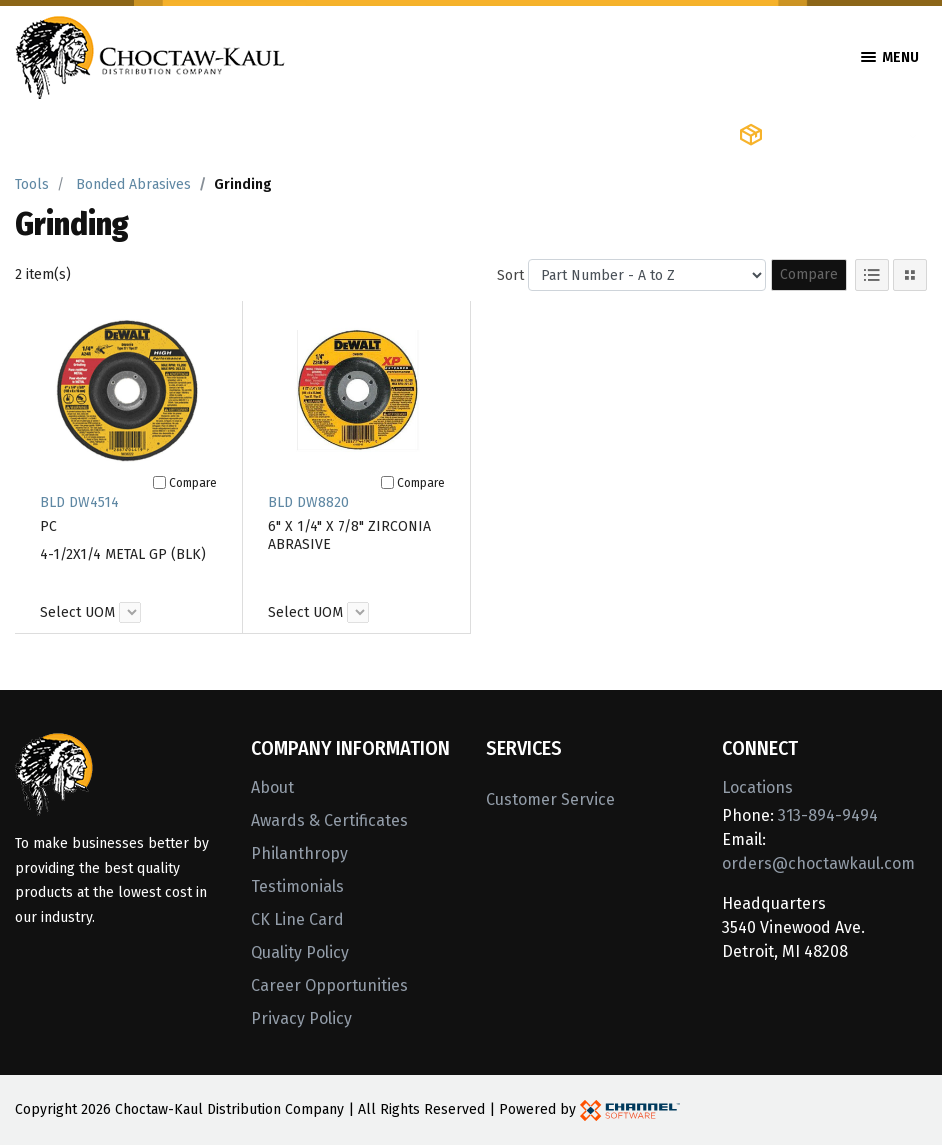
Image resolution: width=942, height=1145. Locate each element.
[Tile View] (910, 275)
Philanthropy (299, 853)
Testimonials (297, 886)
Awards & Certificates (329, 820)
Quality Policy (300, 952)
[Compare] (159, 482)
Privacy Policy (301, 1018)
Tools (32, 184)
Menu (890, 57)
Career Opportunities (329, 985)
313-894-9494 (828, 815)
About (272, 787)
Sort (510, 275)
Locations (757, 787)
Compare (809, 274)
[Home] (150, 55)
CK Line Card (297, 919)
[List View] (872, 275)
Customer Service (550, 799)
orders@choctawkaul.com (818, 863)
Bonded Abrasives (133, 184)
